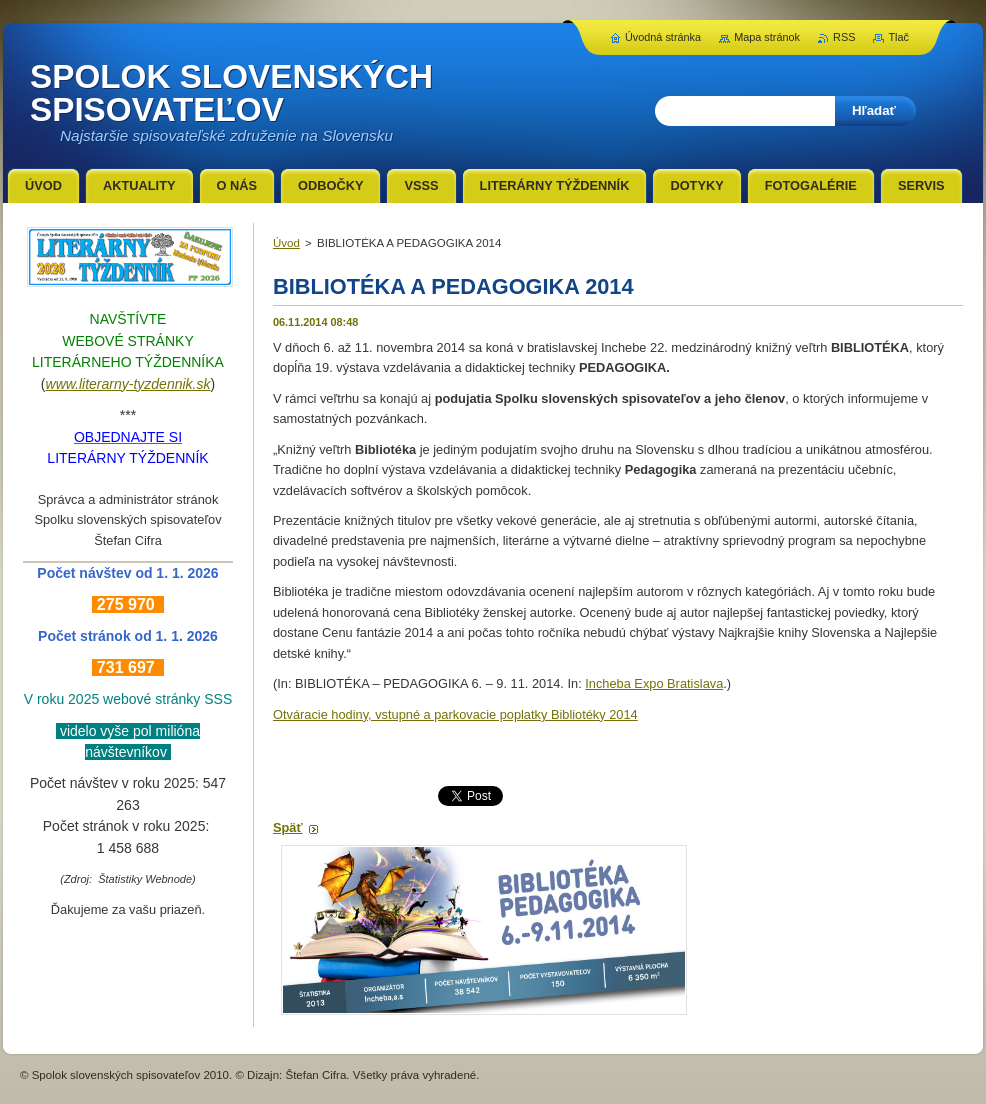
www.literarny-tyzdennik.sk (128, 384)
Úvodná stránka (663, 37)
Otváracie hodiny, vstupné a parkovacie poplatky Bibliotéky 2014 (455, 714)
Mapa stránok (767, 37)
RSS (844, 37)
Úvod (286, 243)
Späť (288, 827)
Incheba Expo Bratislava (654, 683)
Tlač (898, 37)
